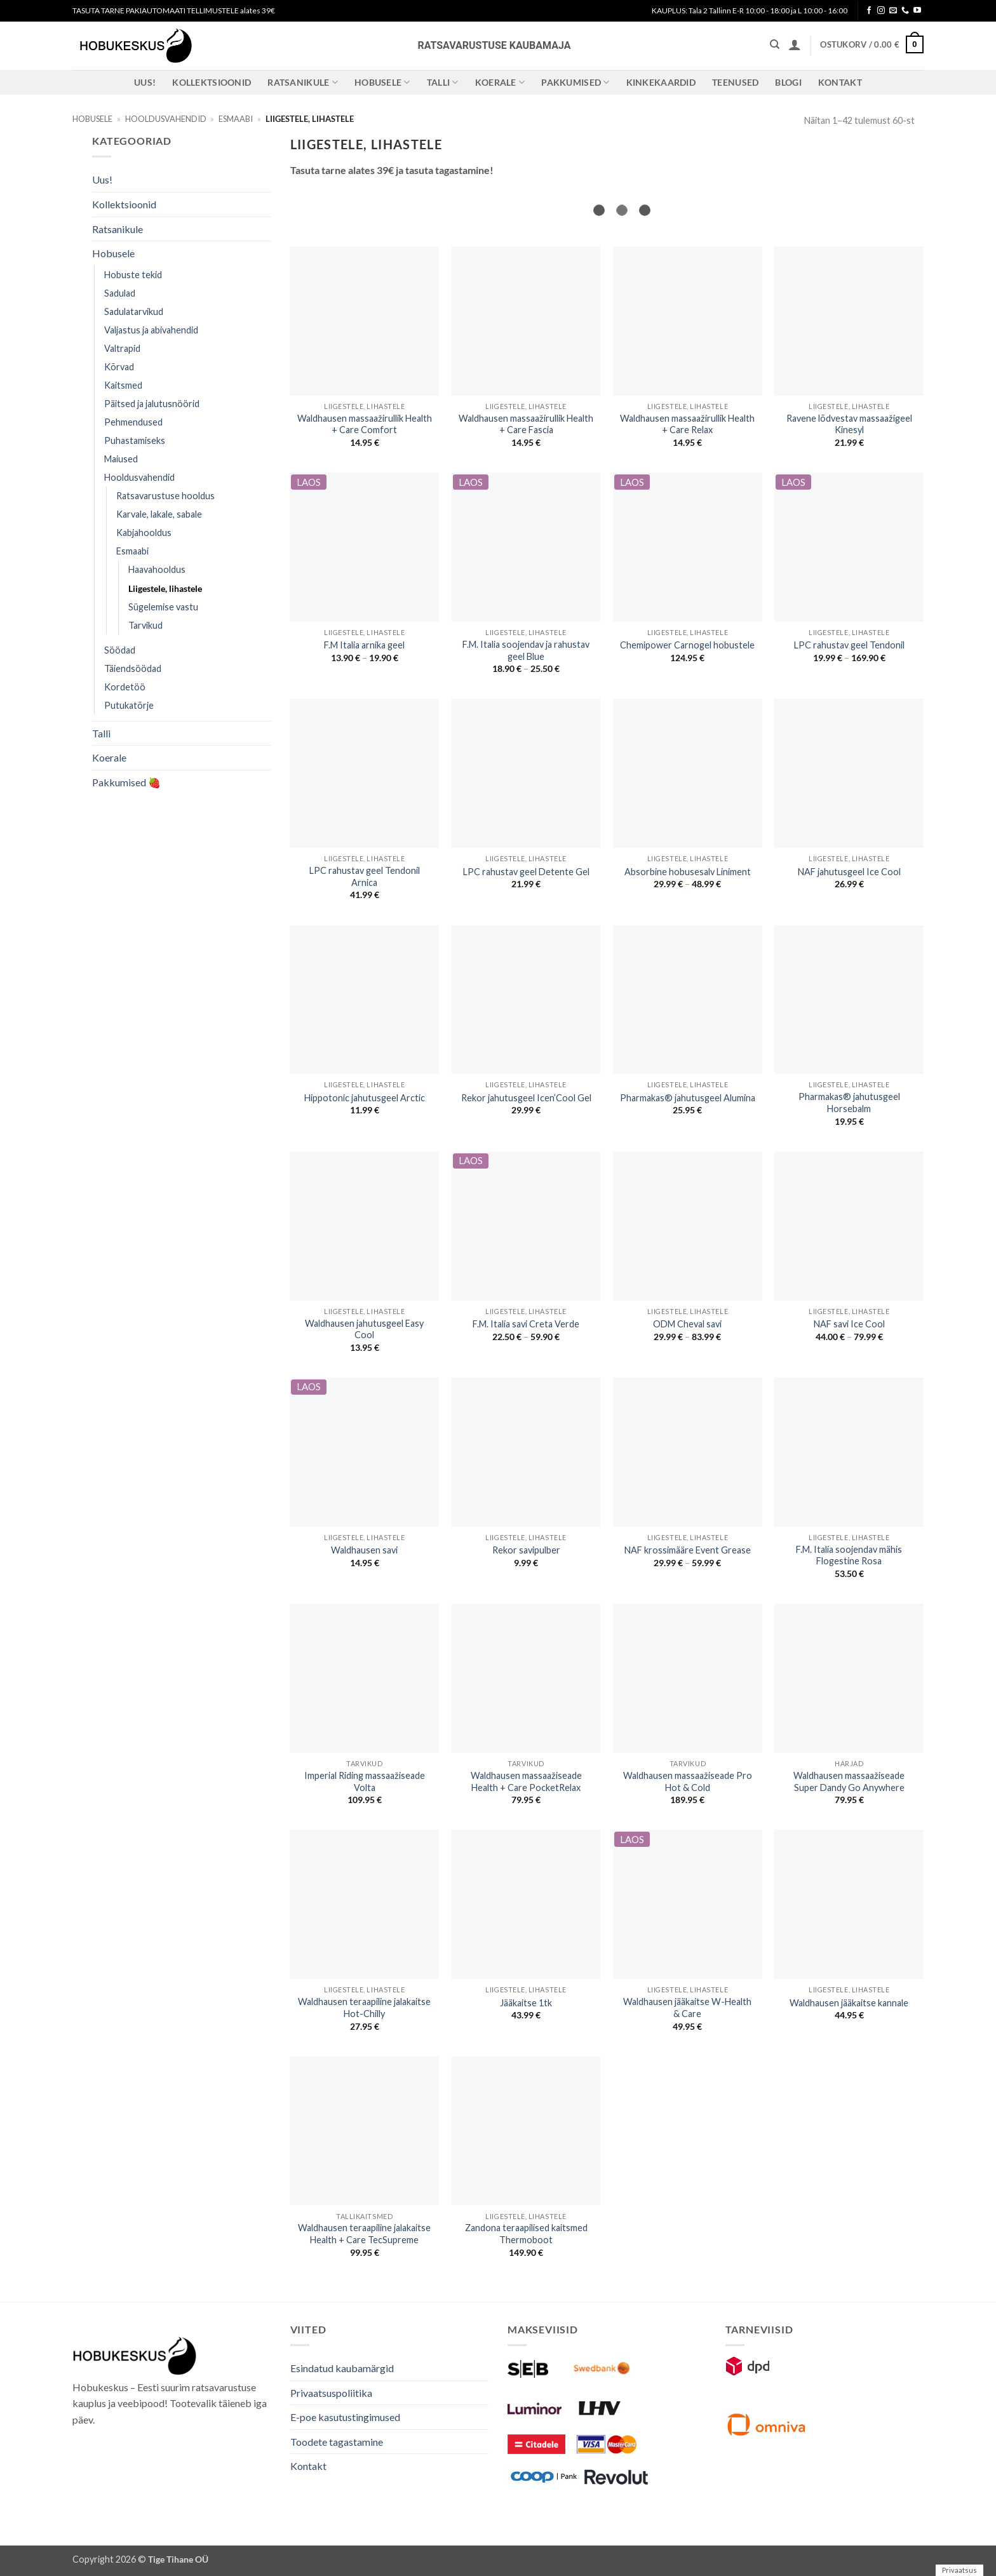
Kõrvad (119, 366)
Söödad (119, 650)
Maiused (121, 458)
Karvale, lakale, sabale (159, 514)
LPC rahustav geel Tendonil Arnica (364, 876)
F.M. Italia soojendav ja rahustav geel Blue (525, 650)
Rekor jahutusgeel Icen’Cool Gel (526, 1097)
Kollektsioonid (211, 82)
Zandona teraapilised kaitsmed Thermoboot (526, 2233)
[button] (794, 44)
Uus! (145, 82)
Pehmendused (133, 422)
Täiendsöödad (132, 668)
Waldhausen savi (364, 1550)
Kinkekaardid (661, 82)
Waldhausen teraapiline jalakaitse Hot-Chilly (364, 2007)
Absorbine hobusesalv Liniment (687, 871)
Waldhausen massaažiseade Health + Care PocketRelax (526, 1781)
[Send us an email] (893, 10)
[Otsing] (774, 44)
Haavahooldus (156, 569)
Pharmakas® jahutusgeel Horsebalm (849, 1102)
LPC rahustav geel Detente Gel (526, 871)
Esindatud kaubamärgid (342, 2368)
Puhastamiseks (134, 440)
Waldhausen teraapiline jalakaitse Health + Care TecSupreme (364, 2233)
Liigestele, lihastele (165, 588)
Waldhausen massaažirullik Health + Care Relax (687, 424)
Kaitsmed (123, 385)
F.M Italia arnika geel (364, 645)
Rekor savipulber (526, 1550)
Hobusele (382, 82)
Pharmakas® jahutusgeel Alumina (687, 1097)
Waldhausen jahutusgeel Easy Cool (364, 1329)
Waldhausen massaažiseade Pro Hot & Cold (687, 1781)
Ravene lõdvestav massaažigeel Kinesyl (849, 424)
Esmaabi (236, 119)
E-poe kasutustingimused (345, 2417)
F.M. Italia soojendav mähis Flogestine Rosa (849, 1555)
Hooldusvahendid (165, 119)
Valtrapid (122, 348)
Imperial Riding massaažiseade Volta (364, 1781)
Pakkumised (575, 82)
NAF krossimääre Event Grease (687, 1550)
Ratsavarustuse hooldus (165, 495)
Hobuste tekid (133, 274)
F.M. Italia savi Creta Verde (526, 1323)
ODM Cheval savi (687, 1323)
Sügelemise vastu (163, 606)
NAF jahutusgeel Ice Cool (849, 871)
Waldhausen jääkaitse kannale (849, 2002)
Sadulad (119, 293)
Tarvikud (145, 625)
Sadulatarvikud (133, 311)
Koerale (500, 82)
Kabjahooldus (144, 532)
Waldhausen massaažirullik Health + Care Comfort (364, 424)
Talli (443, 82)
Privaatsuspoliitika (331, 2393)
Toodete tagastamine (336, 2442)
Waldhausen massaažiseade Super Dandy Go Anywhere (849, 1781)
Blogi (788, 82)
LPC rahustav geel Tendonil (849, 645)
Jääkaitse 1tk (526, 2002)
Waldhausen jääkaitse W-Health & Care (687, 2007)
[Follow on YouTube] (917, 10)
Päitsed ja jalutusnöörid (151, 403)
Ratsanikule (302, 82)
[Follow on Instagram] (881, 10)
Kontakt (840, 82)
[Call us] (905, 10)
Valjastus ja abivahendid (151, 330)
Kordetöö (124, 686)
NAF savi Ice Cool (849, 1323)
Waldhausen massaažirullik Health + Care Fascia (526, 424)
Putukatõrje (129, 705)
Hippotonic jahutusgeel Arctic (364, 1097)
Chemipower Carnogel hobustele (687, 645)
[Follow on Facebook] (869, 10)
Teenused (735, 82)
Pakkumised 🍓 (126, 782)
